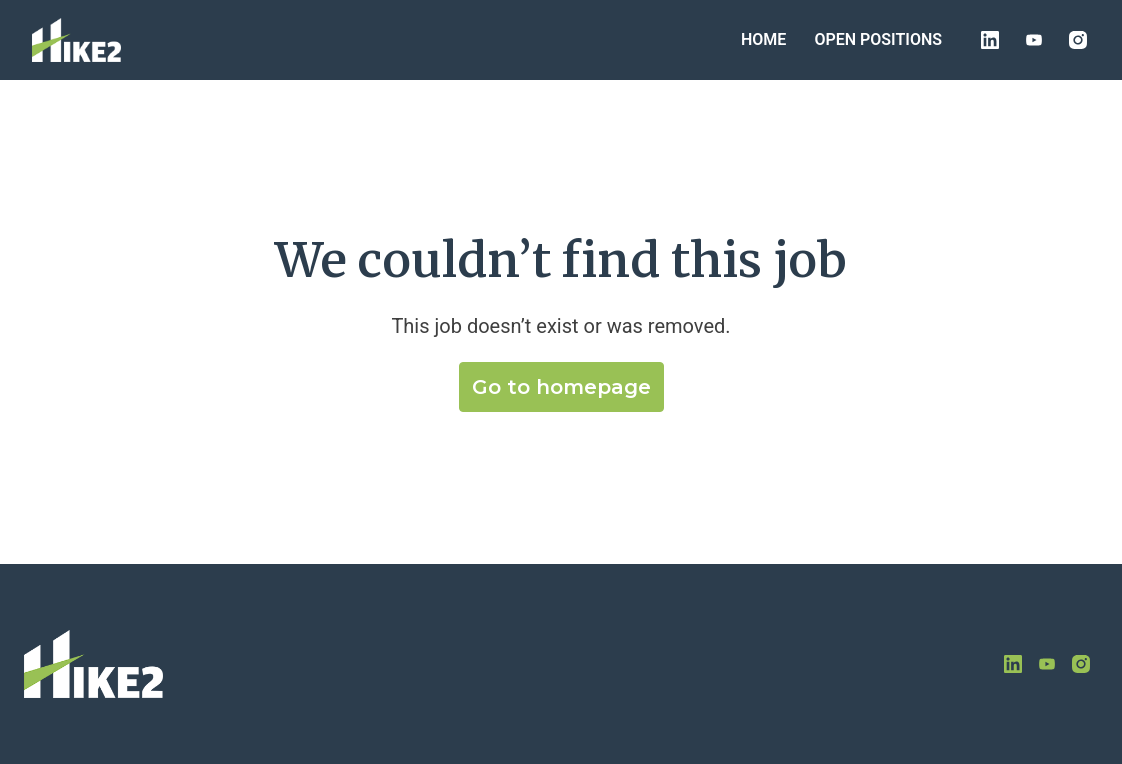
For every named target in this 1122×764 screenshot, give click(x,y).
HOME (763, 39)
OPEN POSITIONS (878, 39)
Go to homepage (561, 387)
